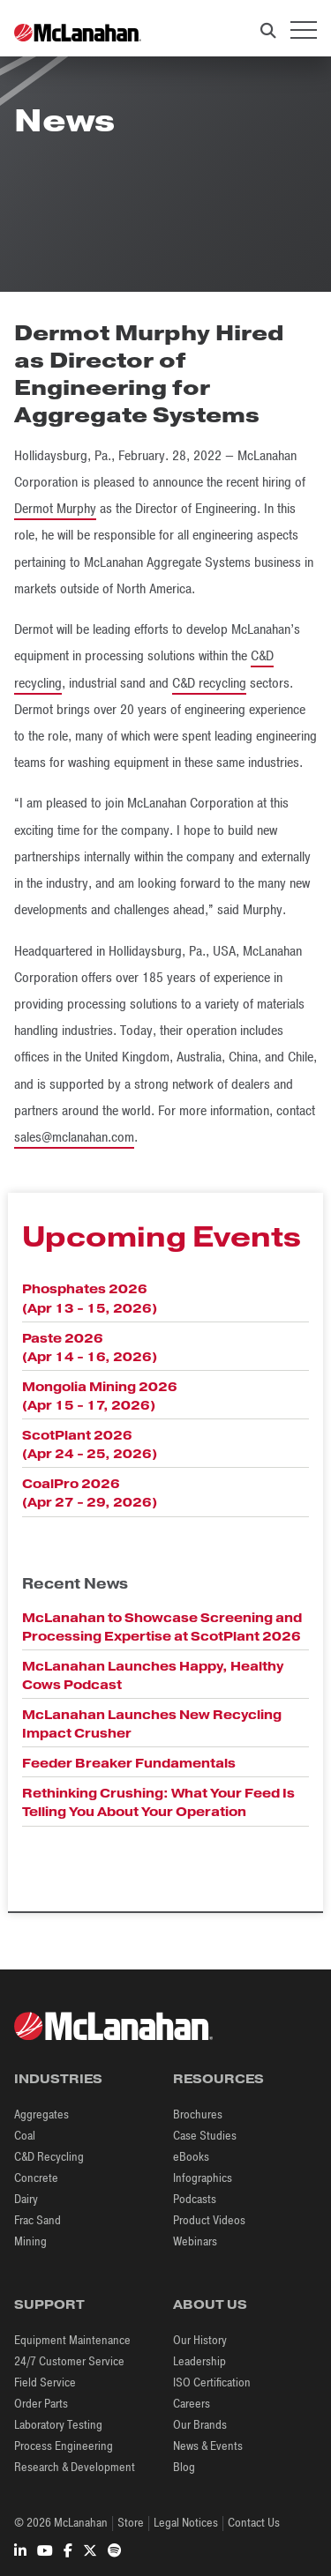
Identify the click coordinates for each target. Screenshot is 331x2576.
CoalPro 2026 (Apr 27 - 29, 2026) (89, 1493)
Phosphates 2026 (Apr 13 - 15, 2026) (89, 1298)
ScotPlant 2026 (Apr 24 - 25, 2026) (89, 1444)
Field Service (45, 2382)
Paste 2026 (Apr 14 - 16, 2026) (89, 1347)
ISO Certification (212, 2382)
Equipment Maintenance (72, 2340)
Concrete (36, 2178)
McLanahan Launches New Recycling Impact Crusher (152, 1724)
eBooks (191, 2156)
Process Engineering (63, 2446)
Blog (184, 2467)
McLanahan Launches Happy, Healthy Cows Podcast (152, 1675)
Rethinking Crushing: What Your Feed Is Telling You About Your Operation (158, 1802)
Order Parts (41, 2403)
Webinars (195, 2241)
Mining (30, 2241)
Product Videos (209, 2220)
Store (130, 2522)
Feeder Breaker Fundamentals (129, 1763)
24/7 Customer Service (69, 2361)
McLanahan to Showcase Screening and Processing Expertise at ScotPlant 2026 (162, 1627)
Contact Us (254, 2522)
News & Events (208, 2446)
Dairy (26, 2199)
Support (49, 2304)
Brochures (197, 2114)
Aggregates (41, 2114)
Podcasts (194, 2199)
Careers (191, 2403)
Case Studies (205, 2135)
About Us (210, 2304)
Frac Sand (37, 2220)
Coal (24, 2135)
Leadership (199, 2361)
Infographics (202, 2178)
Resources (218, 2079)
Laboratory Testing (58, 2424)
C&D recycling (209, 683)
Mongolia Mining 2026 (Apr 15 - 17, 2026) (99, 1396)
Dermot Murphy (55, 508)
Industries (58, 2079)
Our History (200, 2340)
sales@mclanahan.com (74, 1137)
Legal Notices (186, 2522)
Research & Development (74, 2467)
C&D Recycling (49, 2156)
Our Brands (200, 2424)
